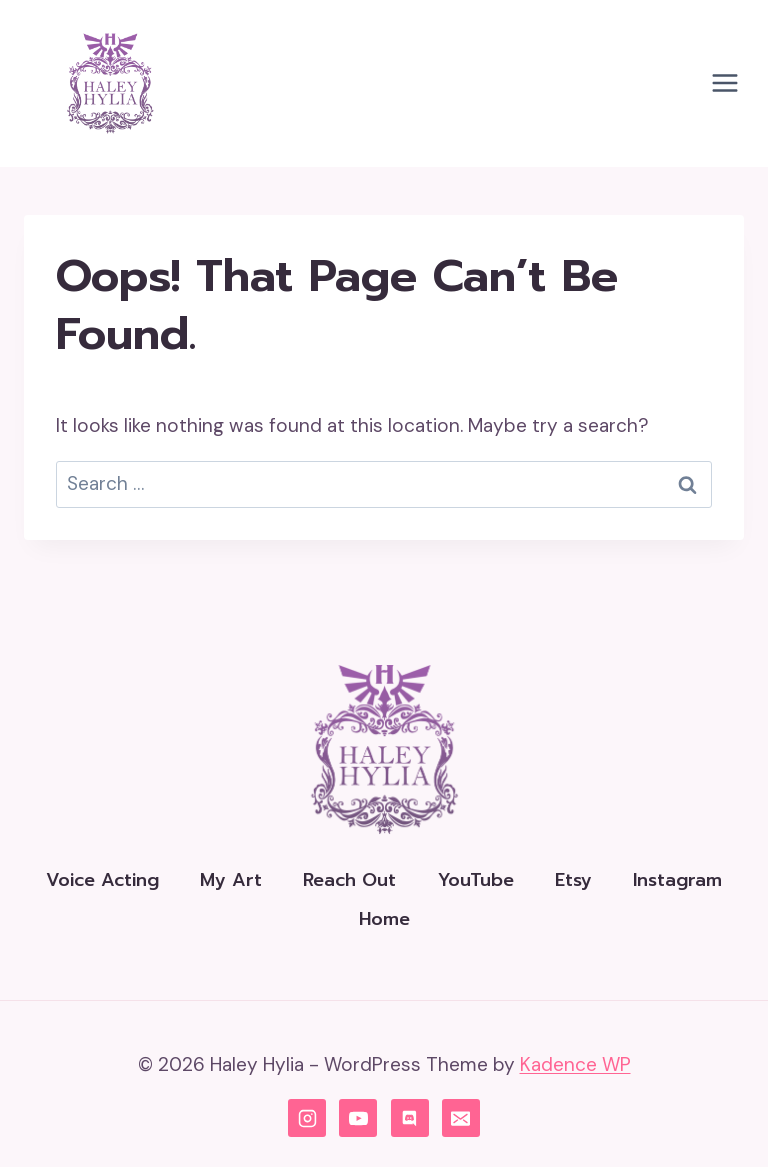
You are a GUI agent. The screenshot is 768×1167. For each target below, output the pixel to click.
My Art (231, 880)
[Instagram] (307, 1118)
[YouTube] (358, 1118)
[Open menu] (724, 83)
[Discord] (410, 1118)
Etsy (573, 880)
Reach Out (349, 880)
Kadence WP (575, 1064)
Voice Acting (102, 880)
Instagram (677, 880)
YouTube (476, 880)
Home (384, 919)
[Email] (461, 1118)
